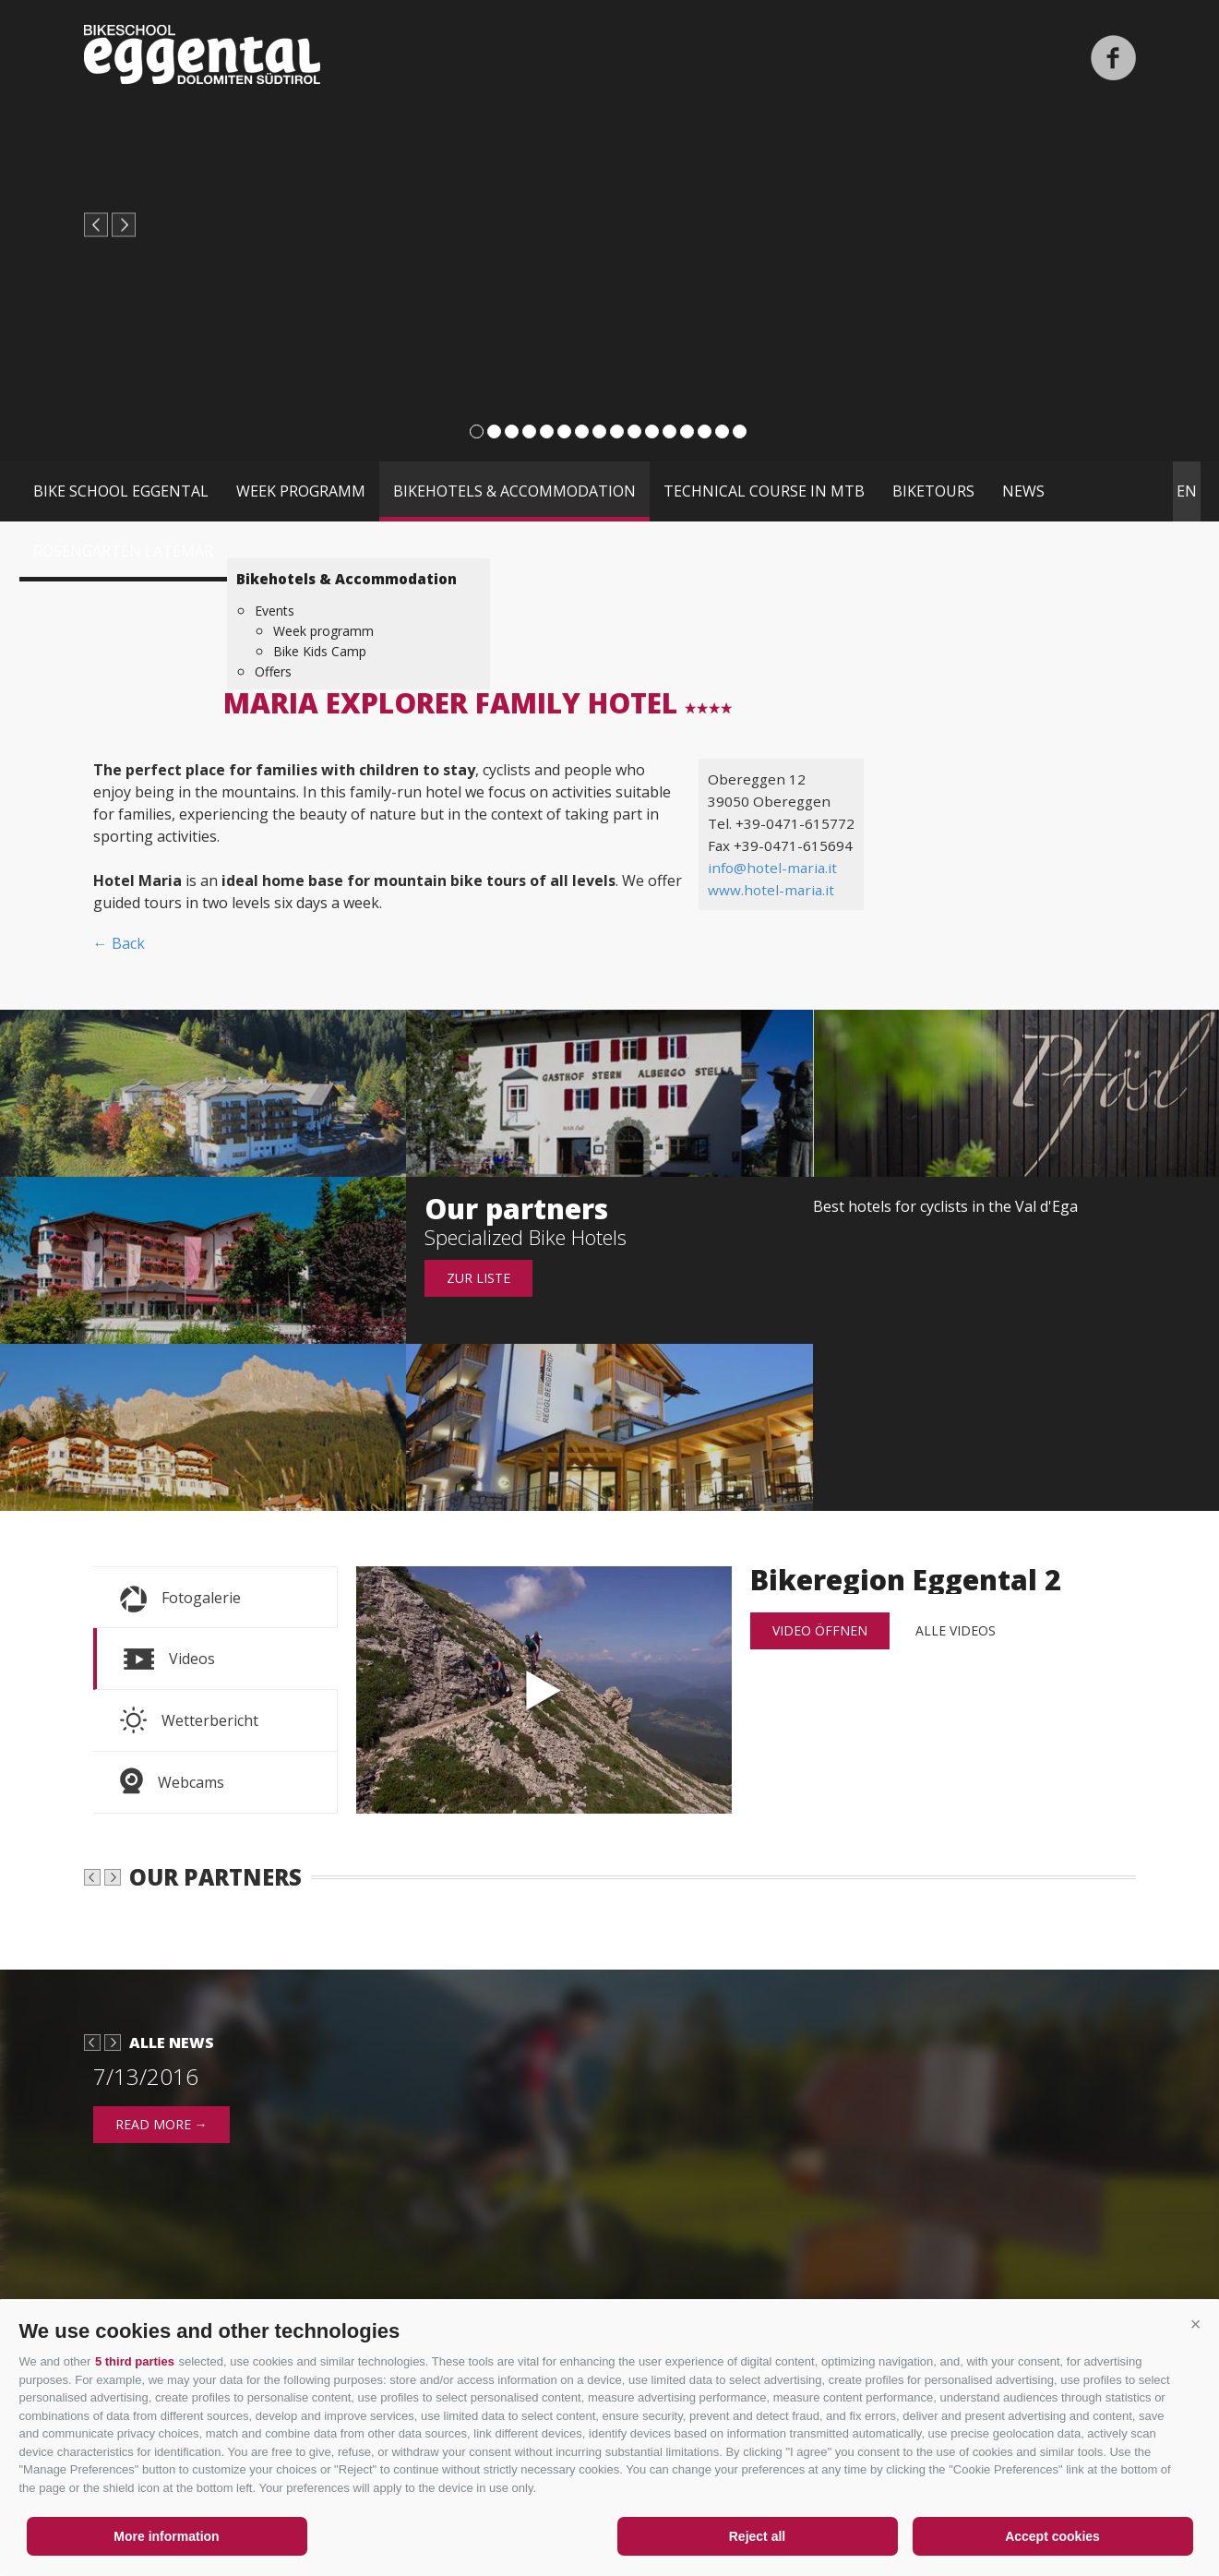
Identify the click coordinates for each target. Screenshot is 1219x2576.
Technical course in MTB (764, 491)
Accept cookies (1052, 2536)
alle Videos (955, 1630)
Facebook (1113, 57)
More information (166, 2536)
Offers (273, 671)
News (1023, 491)
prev (96, 225)
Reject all (757, 2536)
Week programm (300, 491)
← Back (119, 943)
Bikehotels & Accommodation (514, 491)
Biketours (933, 491)
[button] (1196, 2324)
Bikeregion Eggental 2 (544, 1690)
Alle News (171, 2162)
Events (274, 610)
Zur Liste (478, 1278)
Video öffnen (819, 1630)
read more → (161, 2244)
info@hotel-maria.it (772, 867)
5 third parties (134, 2361)
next (124, 225)
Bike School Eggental (121, 491)
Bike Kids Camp (319, 651)
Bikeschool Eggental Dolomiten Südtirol (202, 54)
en (1187, 491)
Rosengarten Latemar (123, 551)
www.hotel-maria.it (771, 890)
